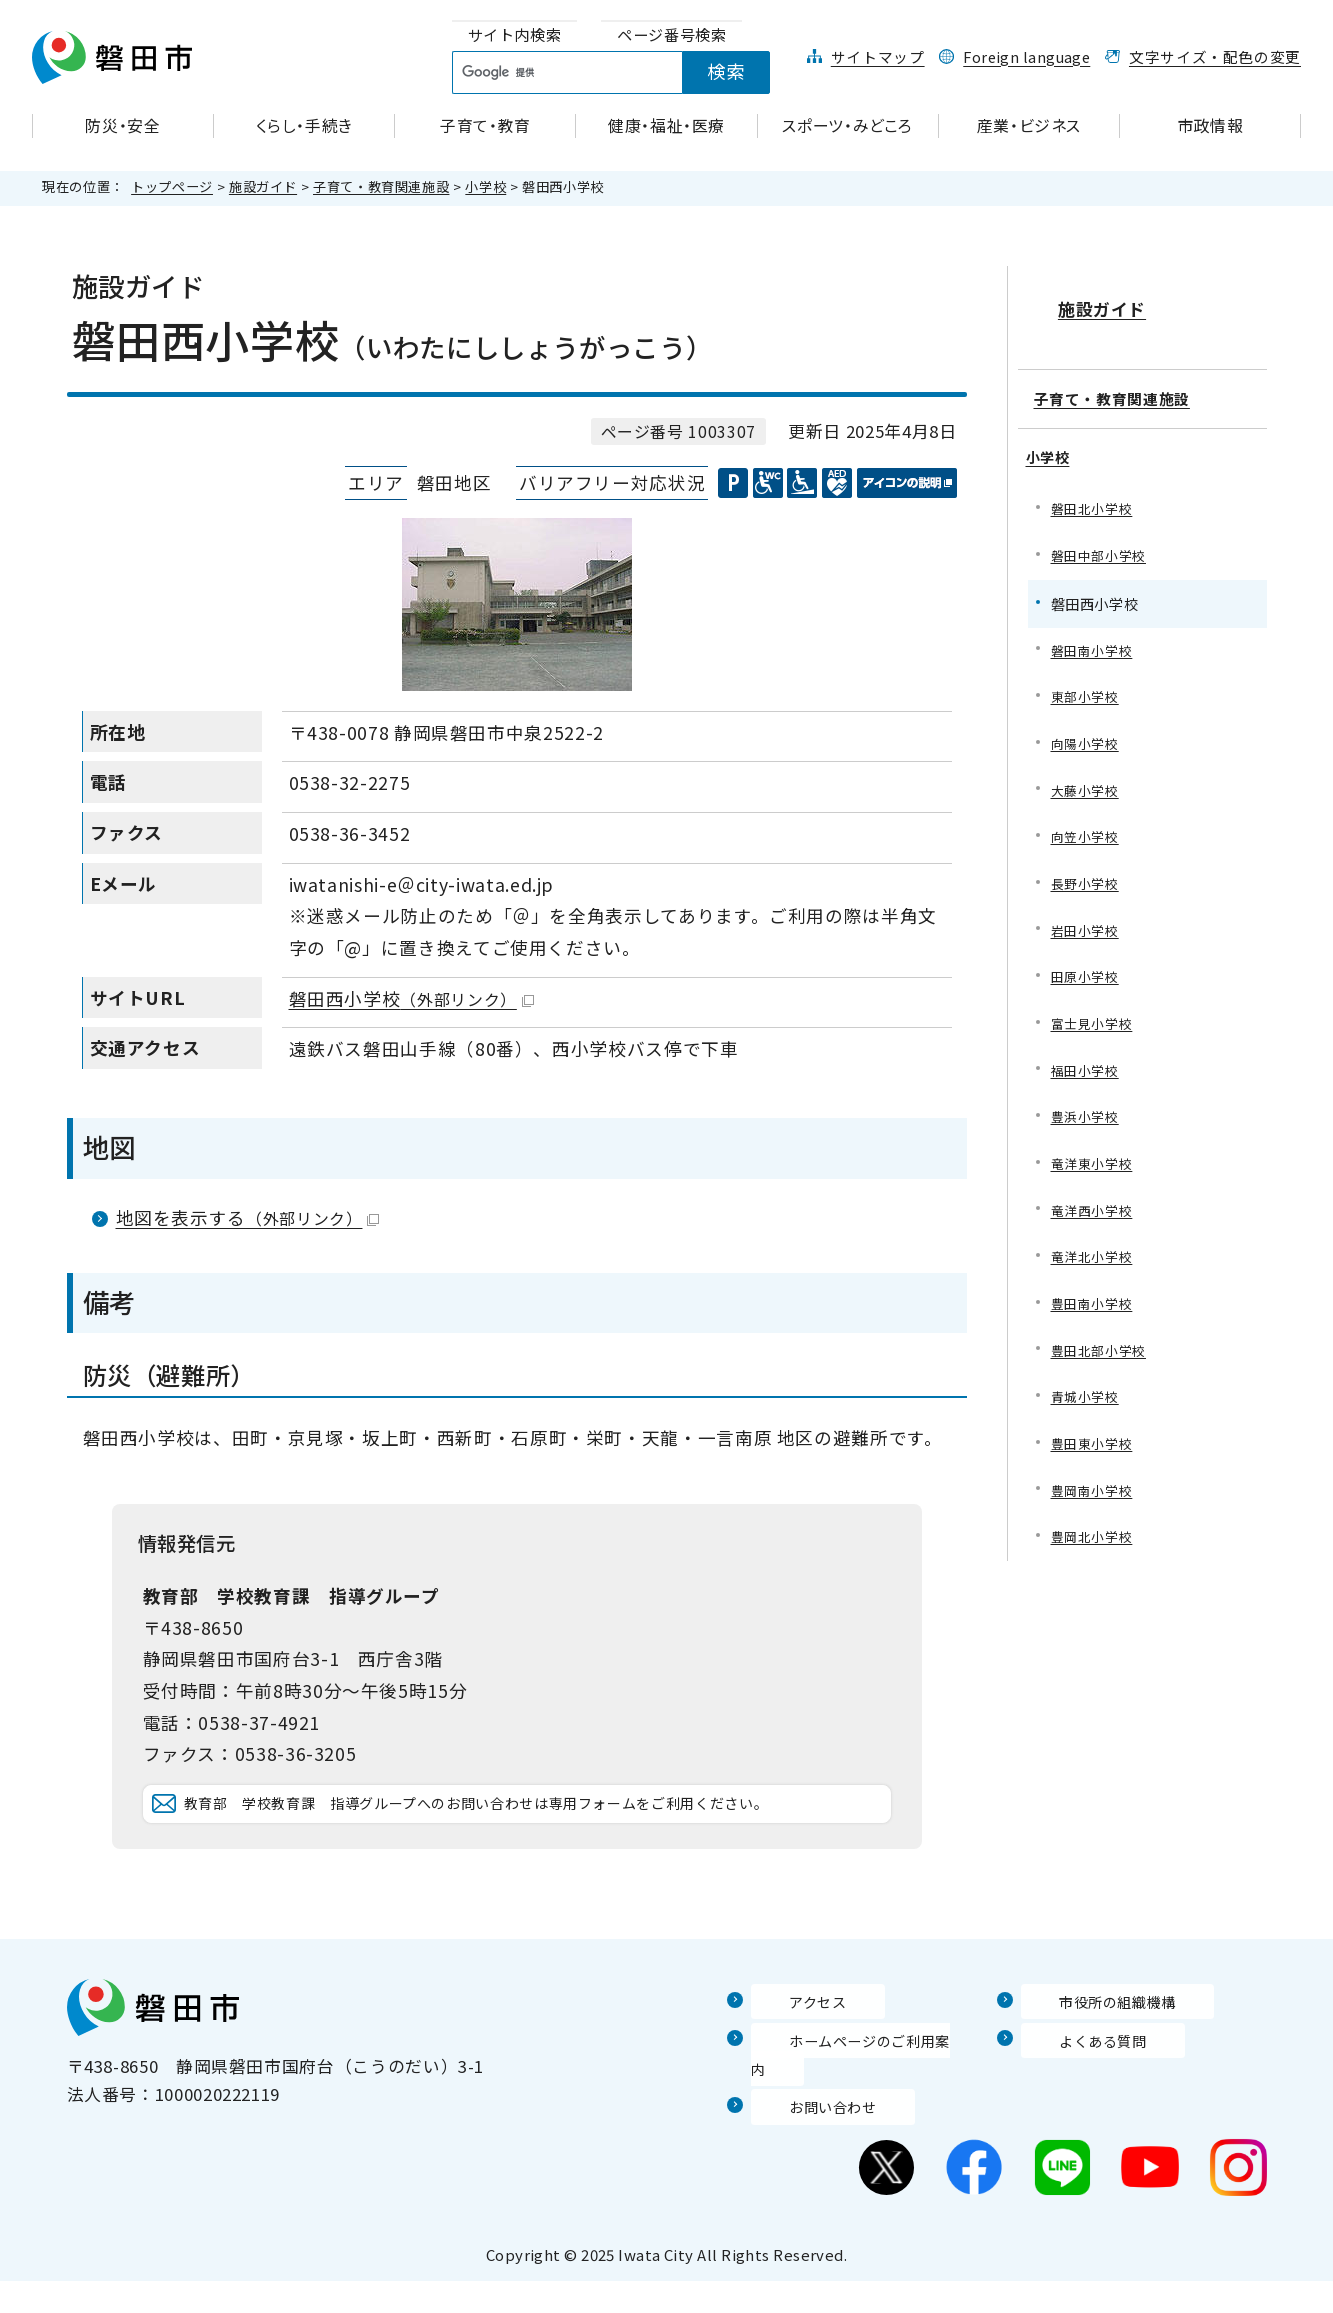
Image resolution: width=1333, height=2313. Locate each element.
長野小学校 (1087, 872)
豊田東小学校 (1095, 1450)
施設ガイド (263, 186)
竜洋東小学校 (1095, 1161)
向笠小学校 (1087, 823)
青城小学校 (1087, 1402)
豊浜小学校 (1087, 1113)
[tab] (515, 35)
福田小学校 (1087, 1064)
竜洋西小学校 (1095, 1209)
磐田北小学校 (1095, 486)
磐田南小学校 (1095, 631)
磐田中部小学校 (1102, 534)
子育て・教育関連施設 (381, 186)
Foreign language (1026, 56)
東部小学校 (1087, 679)
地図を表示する (248, 1217)
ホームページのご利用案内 (856, 2099)
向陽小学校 (1087, 727)
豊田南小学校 (1095, 1306)
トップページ (172, 186)
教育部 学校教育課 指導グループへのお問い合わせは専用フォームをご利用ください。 (532, 1833)
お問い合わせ (804, 2137)
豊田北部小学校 (1102, 1354)
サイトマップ (878, 56)
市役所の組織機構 (1091, 2060)
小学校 (485, 186)
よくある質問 (1074, 2099)
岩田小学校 (1087, 920)
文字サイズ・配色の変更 (1215, 56)
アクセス (786, 2060)
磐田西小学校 (411, 998)
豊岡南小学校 (1095, 1498)
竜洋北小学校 (1095, 1257)
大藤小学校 (1087, 775)
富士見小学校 (1095, 1016)
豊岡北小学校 (1095, 1547)
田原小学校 (1087, 968)
